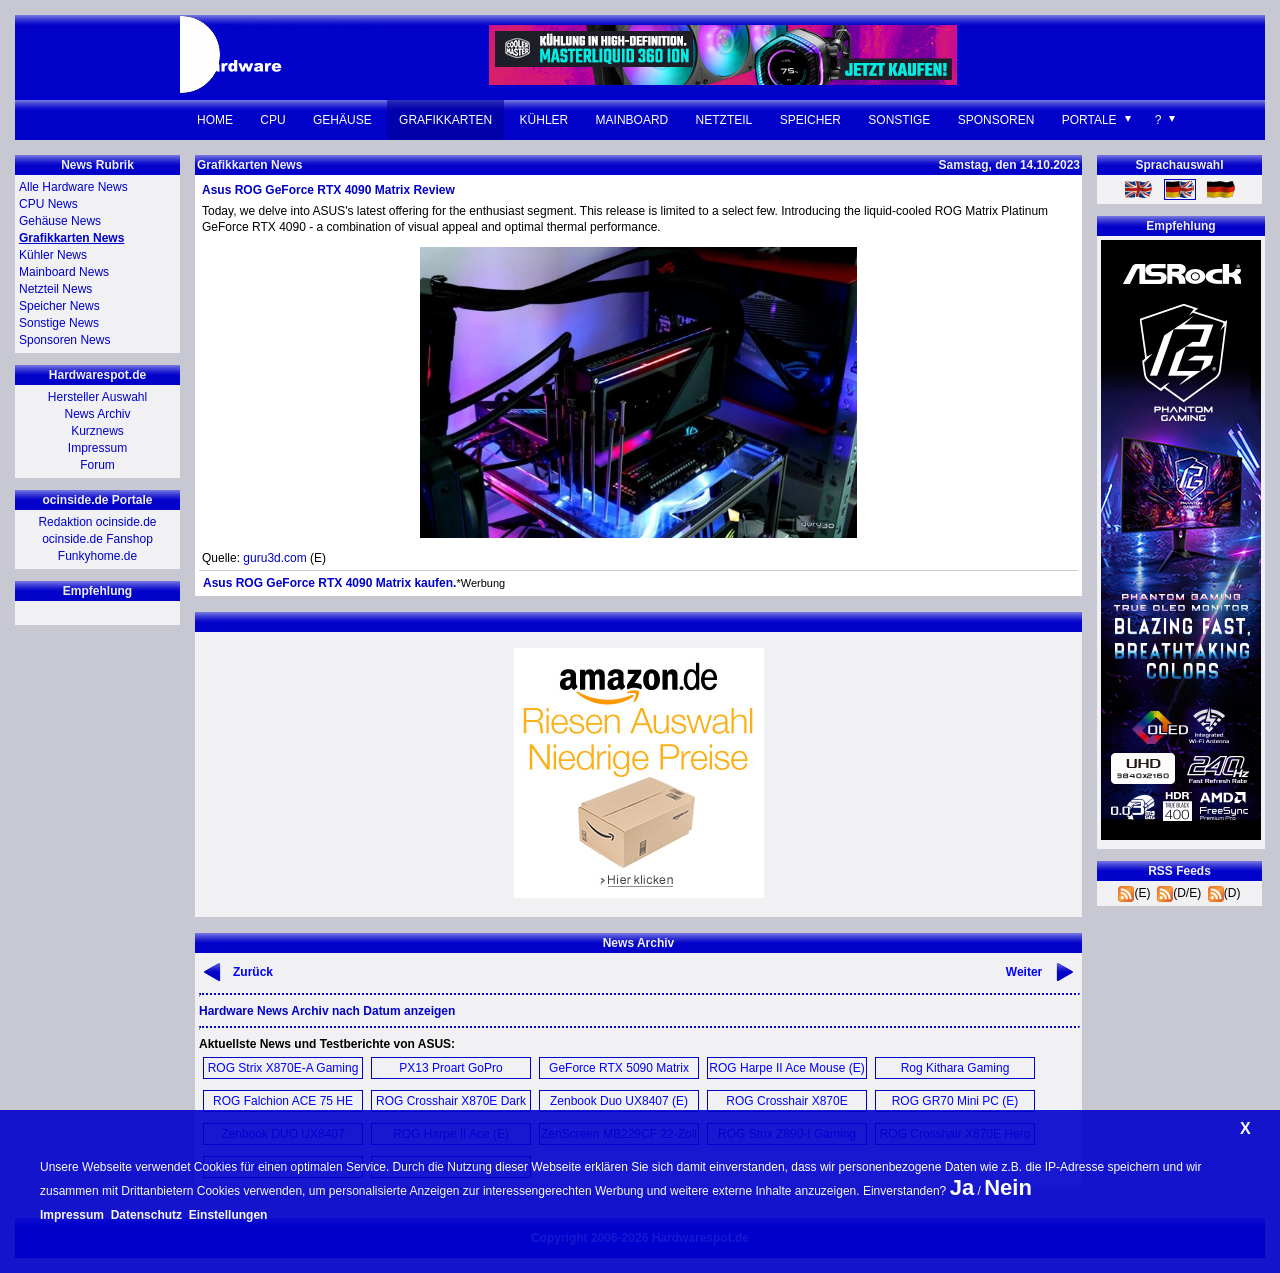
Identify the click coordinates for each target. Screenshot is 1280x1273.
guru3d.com (274, 558)
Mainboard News (64, 272)
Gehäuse (342, 120)
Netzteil (724, 120)
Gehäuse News (60, 221)
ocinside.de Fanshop (97, 539)
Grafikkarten (445, 120)
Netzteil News (55, 289)
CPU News (48, 204)
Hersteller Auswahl (97, 397)
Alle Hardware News (73, 187)
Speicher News (59, 306)
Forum (97, 465)
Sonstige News (59, 323)
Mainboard (632, 120)
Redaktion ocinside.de (97, 522)
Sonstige (899, 120)
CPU (272, 120)
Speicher (810, 120)
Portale (1089, 120)
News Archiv (97, 414)
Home (215, 120)
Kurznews (97, 431)
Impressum (97, 448)
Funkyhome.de (97, 556)
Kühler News (53, 255)
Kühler (544, 120)
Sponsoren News (64, 340)
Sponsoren (996, 120)
